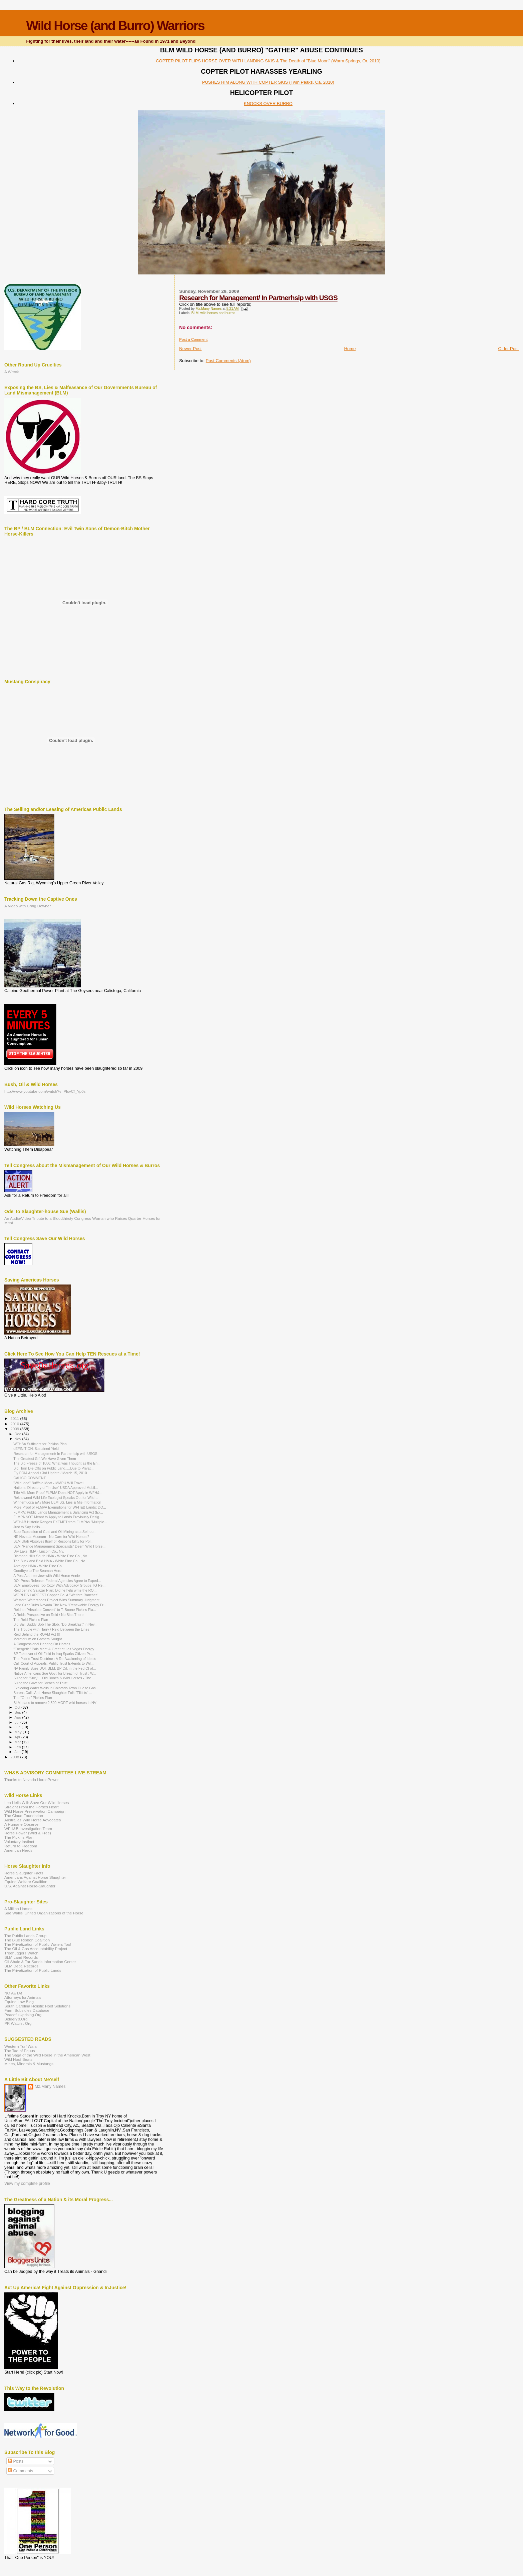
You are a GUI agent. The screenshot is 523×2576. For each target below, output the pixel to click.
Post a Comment (193, 339)
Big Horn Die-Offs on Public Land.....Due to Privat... (53, 1468)
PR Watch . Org (18, 2023)
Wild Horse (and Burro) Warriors (115, 25)
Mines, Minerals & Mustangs (28, 2063)
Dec (18, 1434)
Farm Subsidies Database (26, 2010)
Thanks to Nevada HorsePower (31, 1779)
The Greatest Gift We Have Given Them (44, 1459)
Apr (18, 1737)
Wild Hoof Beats (18, 2059)
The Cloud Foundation (23, 1815)
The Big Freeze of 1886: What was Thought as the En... (56, 1463)
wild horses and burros (217, 313)
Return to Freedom (20, 1846)
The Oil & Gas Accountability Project (35, 1948)
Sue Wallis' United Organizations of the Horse (43, 1913)
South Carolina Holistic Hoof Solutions (37, 2006)
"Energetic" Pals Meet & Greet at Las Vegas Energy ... (55, 1649)
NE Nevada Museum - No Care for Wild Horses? (51, 1537)
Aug (18, 1717)
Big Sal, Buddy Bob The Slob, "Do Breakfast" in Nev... (55, 1624)
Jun (18, 1727)
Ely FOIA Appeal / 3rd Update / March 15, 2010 (50, 1473)
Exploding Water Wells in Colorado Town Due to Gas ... (56, 1688)
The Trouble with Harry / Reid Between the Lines (51, 1629)
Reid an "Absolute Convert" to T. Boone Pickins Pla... (54, 1610)
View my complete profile (27, 2183)
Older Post (508, 348)
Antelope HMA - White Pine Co (37, 1566)
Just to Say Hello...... (29, 1527)
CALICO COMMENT (29, 1478)
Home (350, 348)
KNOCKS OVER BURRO (268, 103)
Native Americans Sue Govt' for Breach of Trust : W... (54, 1673)
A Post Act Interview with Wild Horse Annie (46, 1576)
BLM (194, 313)
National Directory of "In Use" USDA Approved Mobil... (55, 1488)
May (19, 1732)
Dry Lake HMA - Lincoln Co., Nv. (38, 1551)
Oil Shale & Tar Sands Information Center (40, 1961)
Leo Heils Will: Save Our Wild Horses (36, 1802)
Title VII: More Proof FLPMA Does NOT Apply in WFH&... (57, 1493)
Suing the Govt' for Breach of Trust (40, 1683)
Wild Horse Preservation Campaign (34, 1811)
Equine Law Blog (19, 2001)
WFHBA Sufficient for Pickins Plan (40, 1444)
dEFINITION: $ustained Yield (36, 1449)
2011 (15, 1418)
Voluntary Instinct (19, 1841)
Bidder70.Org (16, 2019)
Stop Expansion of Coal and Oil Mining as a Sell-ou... (54, 1532)
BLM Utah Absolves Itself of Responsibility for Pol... (53, 1541)
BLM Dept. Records (21, 1966)
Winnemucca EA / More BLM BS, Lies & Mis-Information (57, 1502)
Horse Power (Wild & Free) (27, 1833)
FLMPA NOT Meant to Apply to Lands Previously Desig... (57, 1517)
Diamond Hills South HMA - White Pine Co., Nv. (50, 1556)
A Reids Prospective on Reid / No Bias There (48, 1615)
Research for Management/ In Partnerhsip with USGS (258, 297)
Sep (18, 1712)
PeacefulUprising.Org (22, 2014)
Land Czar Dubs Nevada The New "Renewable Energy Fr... (59, 1605)
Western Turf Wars (20, 2046)
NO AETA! (13, 1993)
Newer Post (190, 348)
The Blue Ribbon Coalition (27, 1940)
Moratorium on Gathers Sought (37, 1639)
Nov (18, 1439)
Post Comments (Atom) (228, 360)
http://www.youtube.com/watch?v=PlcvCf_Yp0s (45, 1091)
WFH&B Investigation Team (28, 1828)
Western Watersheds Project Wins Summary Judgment (56, 1600)
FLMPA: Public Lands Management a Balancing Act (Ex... (58, 1512)
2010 (15, 1424)
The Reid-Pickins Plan (30, 1620)
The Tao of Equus (19, 2050)
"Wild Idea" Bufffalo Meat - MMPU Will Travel (48, 1483)
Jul (17, 1722)
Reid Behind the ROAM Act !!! (36, 1634)
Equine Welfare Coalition (25, 1881)
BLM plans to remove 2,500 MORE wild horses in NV (54, 1703)
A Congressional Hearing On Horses (41, 1644)
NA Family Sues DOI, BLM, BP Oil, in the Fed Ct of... (54, 1668)
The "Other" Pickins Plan (32, 1698)
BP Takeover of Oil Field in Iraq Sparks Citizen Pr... (53, 1654)
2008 (15, 1757)
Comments (20, 2471)
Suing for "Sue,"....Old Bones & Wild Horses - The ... (54, 1678)
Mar (18, 1742)
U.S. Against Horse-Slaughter (29, 1886)
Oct (18, 1707)
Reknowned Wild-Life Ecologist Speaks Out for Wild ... (55, 1498)
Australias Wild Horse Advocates (32, 1820)
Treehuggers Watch (21, 1953)
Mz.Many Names (50, 2086)
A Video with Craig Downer (27, 906)
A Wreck (11, 371)
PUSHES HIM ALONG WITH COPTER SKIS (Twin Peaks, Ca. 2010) (268, 82)
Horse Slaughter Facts (23, 1873)
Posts (15, 2461)
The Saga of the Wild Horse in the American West (47, 2055)
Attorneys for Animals (22, 1997)
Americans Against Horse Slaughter (35, 1877)
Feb (18, 1747)
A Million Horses (18, 1908)
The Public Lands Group (25, 1935)
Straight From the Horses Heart (31, 1807)
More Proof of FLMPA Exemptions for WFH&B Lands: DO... (59, 1507)
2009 (15, 1429)
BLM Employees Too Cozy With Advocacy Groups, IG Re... (59, 1585)
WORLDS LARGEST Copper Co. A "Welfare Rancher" (55, 1595)
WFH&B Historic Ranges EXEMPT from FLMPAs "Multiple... (60, 1522)
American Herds (18, 1850)
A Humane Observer (22, 1824)
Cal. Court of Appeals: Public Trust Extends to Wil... (53, 1663)
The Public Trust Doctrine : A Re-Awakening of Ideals (54, 1659)
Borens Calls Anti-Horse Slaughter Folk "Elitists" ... (52, 1693)
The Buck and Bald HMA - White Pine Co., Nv (49, 1561)
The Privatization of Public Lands (32, 1970)
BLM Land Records (21, 1957)
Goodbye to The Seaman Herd (37, 1571)
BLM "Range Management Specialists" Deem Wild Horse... (59, 1546)
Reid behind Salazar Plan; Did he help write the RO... (54, 1590)
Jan (18, 1752)
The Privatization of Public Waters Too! (37, 1944)
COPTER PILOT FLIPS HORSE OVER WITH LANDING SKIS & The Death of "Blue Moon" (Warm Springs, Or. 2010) (268, 60)
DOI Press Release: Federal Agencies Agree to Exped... (57, 1581)
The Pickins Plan (18, 1837)
